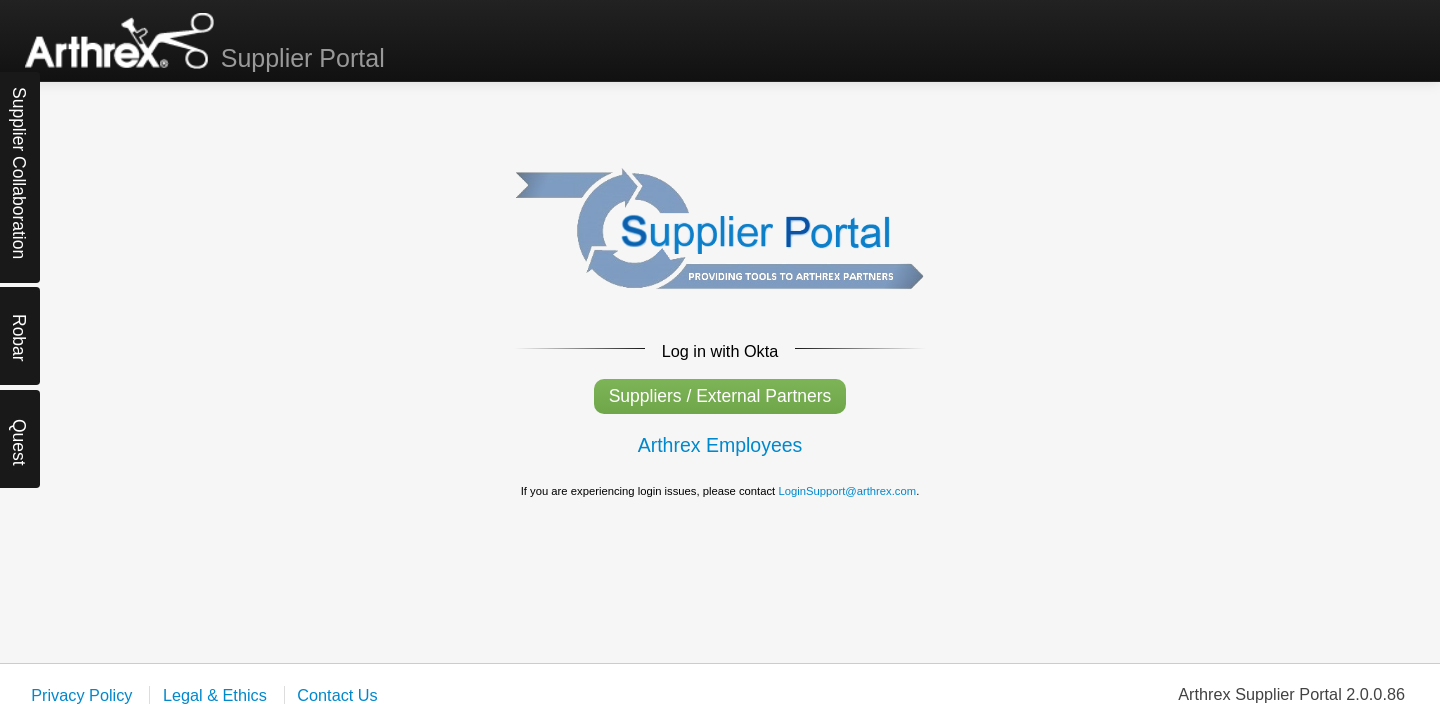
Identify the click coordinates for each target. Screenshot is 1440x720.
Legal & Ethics (217, 695)
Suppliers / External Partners (720, 396)
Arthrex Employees (720, 445)
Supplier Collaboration (19, 104)
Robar (19, 331)
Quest (19, 436)
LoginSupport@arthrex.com (847, 491)
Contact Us (337, 695)
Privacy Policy (81, 695)
